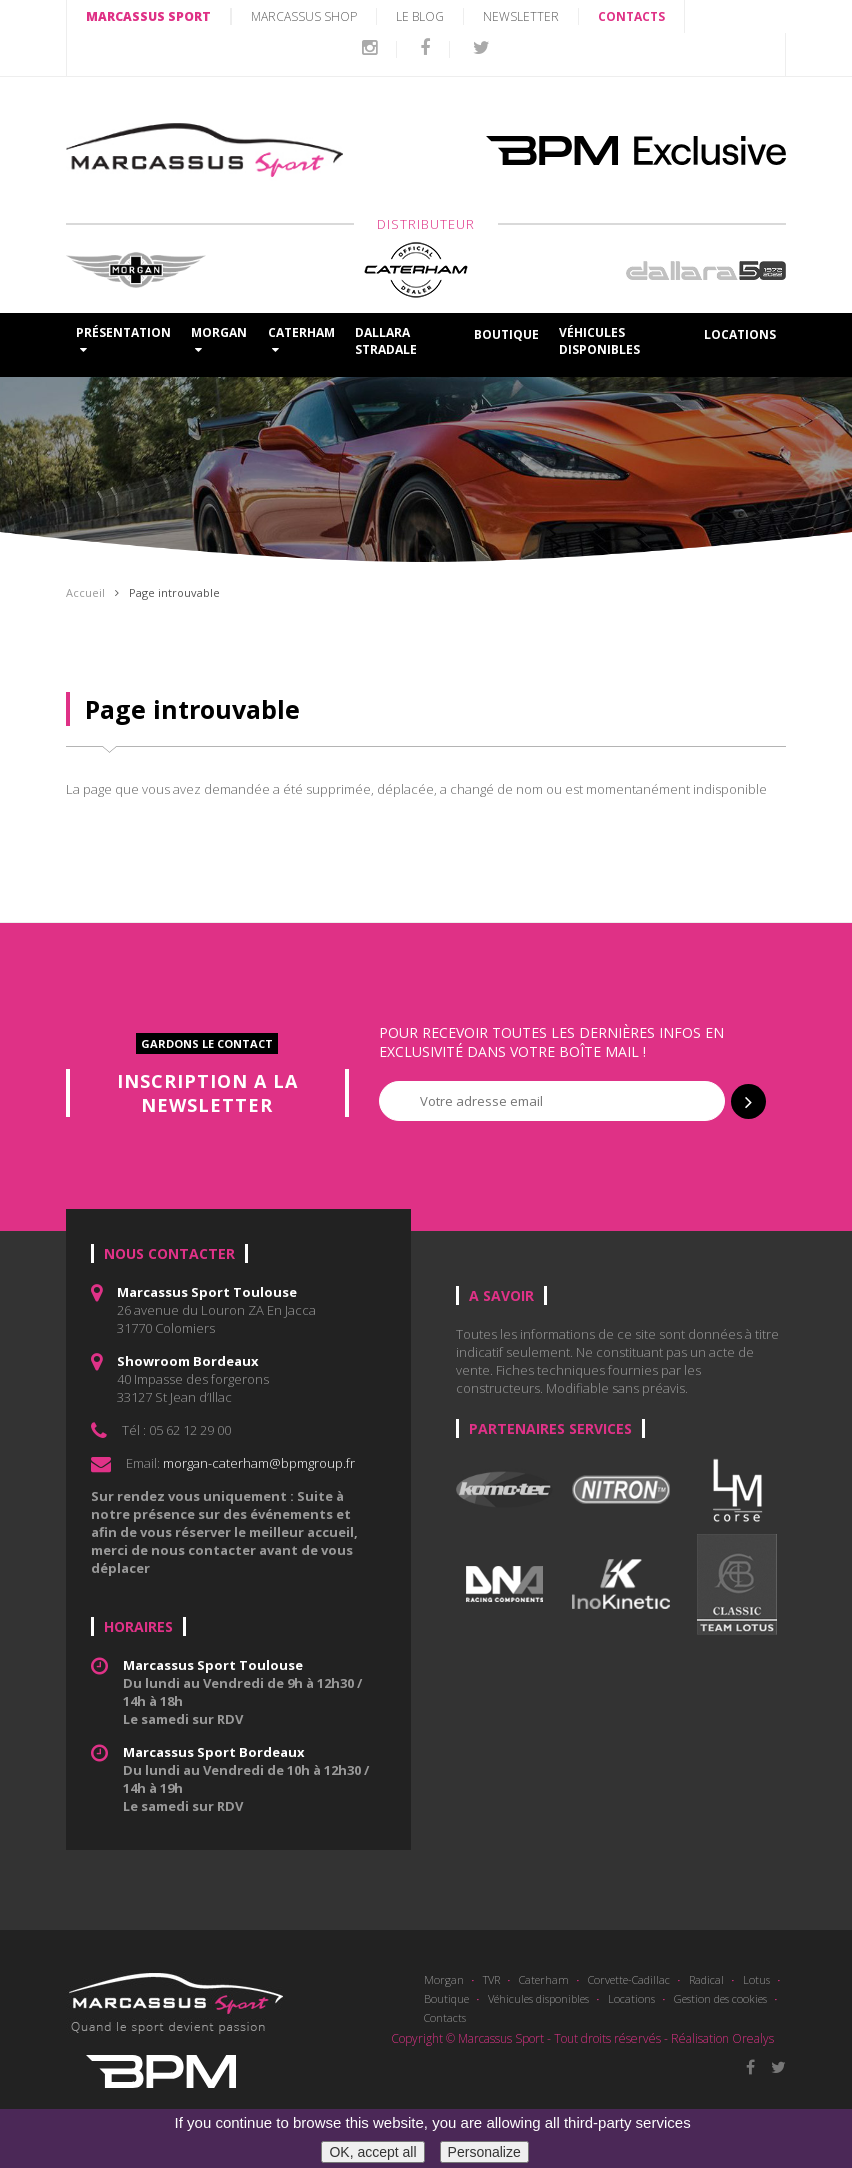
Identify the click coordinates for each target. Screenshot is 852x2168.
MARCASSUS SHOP (304, 16)
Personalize (484, 2152)
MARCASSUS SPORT (148, 16)
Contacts (445, 2017)
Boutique (506, 334)
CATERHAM (301, 340)
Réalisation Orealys (722, 2038)
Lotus (756, 1979)
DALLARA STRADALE (386, 341)
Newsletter (521, 16)
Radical (706, 1979)
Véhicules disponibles (599, 341)
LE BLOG (420, 16)
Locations (740, 334)
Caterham (544, 1979)
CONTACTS (631, 16)
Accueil (85, 592)
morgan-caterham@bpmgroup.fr (259, 1463)
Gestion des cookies (720, 1998)
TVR (491, 1979)
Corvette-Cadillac (629, 1979)
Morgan (444, 1979)
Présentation (123, 340)
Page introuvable (174, 592)
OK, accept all (372, 2152)
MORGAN (219, 340)
